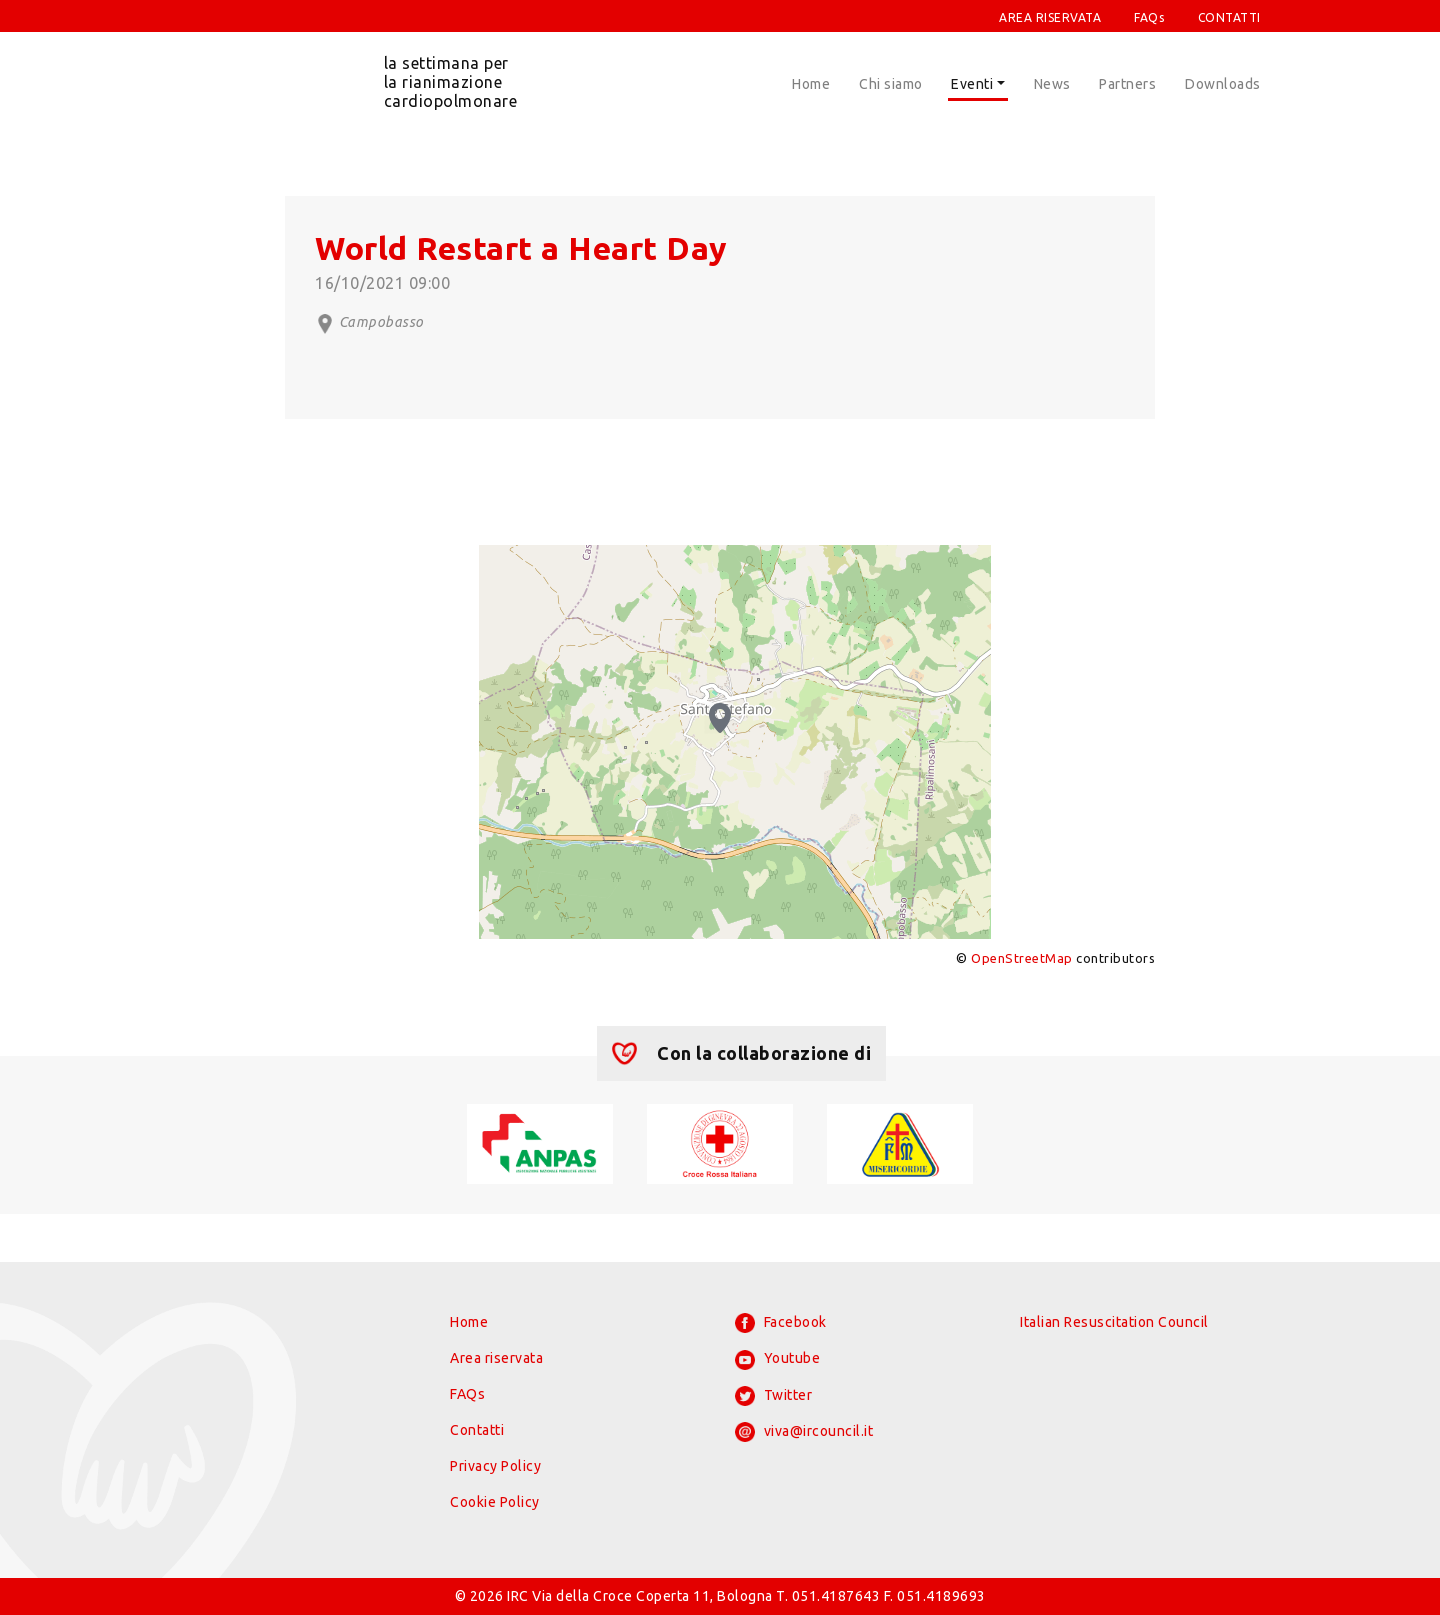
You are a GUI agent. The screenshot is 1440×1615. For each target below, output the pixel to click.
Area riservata (496, 1358)
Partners (1127, 84)
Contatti (477, 1430)
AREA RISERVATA (1050, 17)
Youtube (777, 1360)
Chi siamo (891, 84)
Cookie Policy (495, 1502)
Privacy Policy (495, 1466)
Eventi (972, 84)
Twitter (773, 1396)
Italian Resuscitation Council (1114, 1322)
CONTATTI (1229, 17)
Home (811, 84)
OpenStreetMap (1022, 958)
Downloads (1223, 84)
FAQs (1149, 17)
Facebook (781, 1323)
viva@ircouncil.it (804, 1432)
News (1052, 84)
